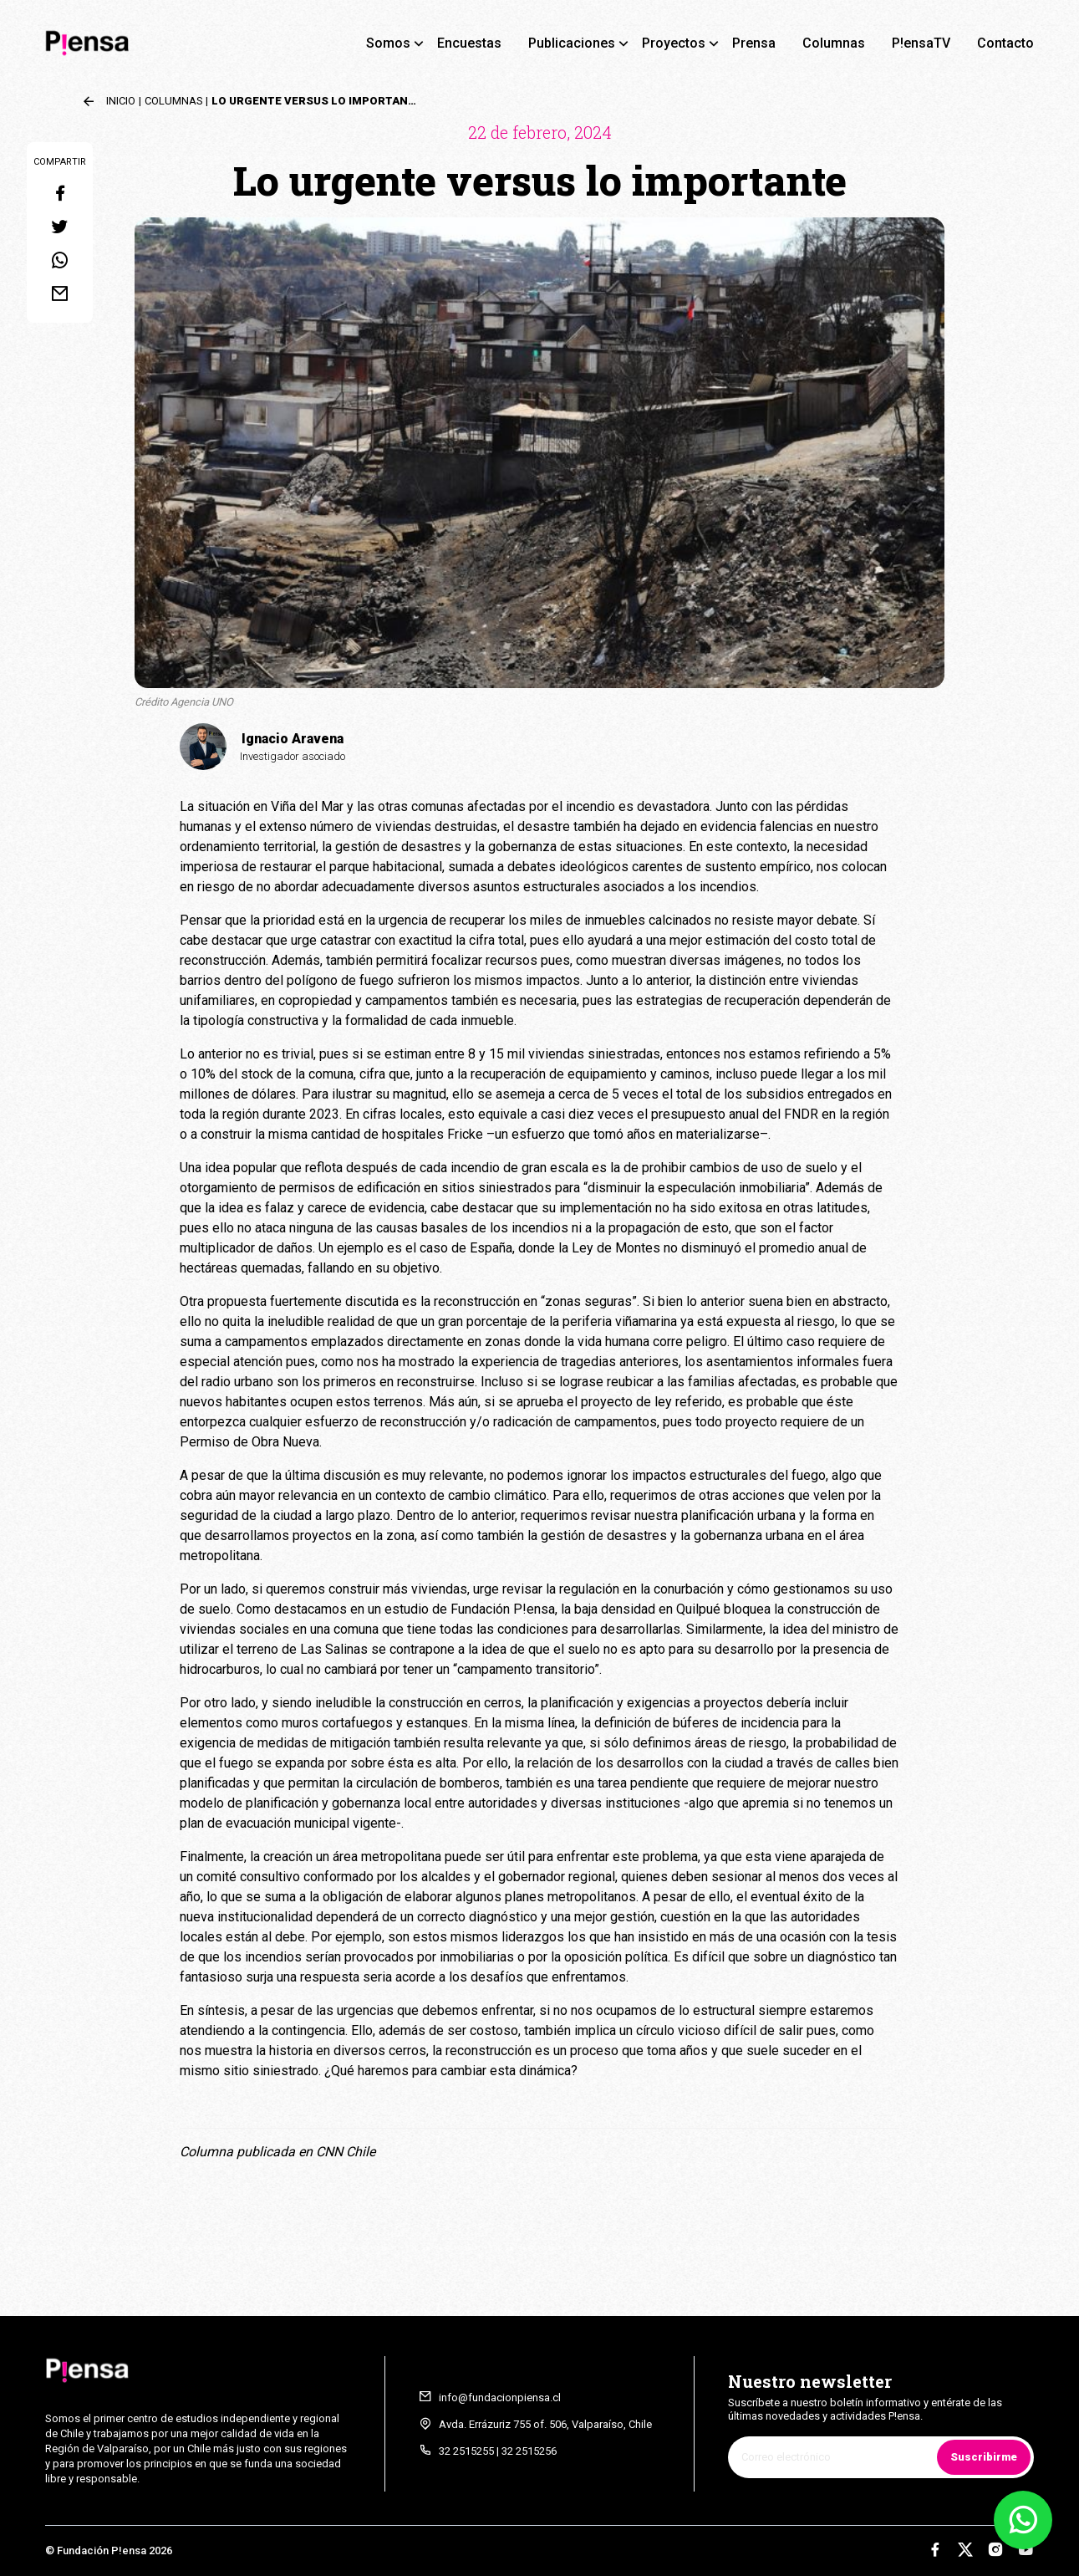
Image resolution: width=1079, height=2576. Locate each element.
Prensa (754, 43)
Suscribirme (983, 2457)
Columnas (833, 43)
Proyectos (673, 43)
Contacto (1005, 43)
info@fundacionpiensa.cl (500, 2397)
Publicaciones (571, 43)
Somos (388, 43)
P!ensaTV (921, 43)
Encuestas (469, 43)
